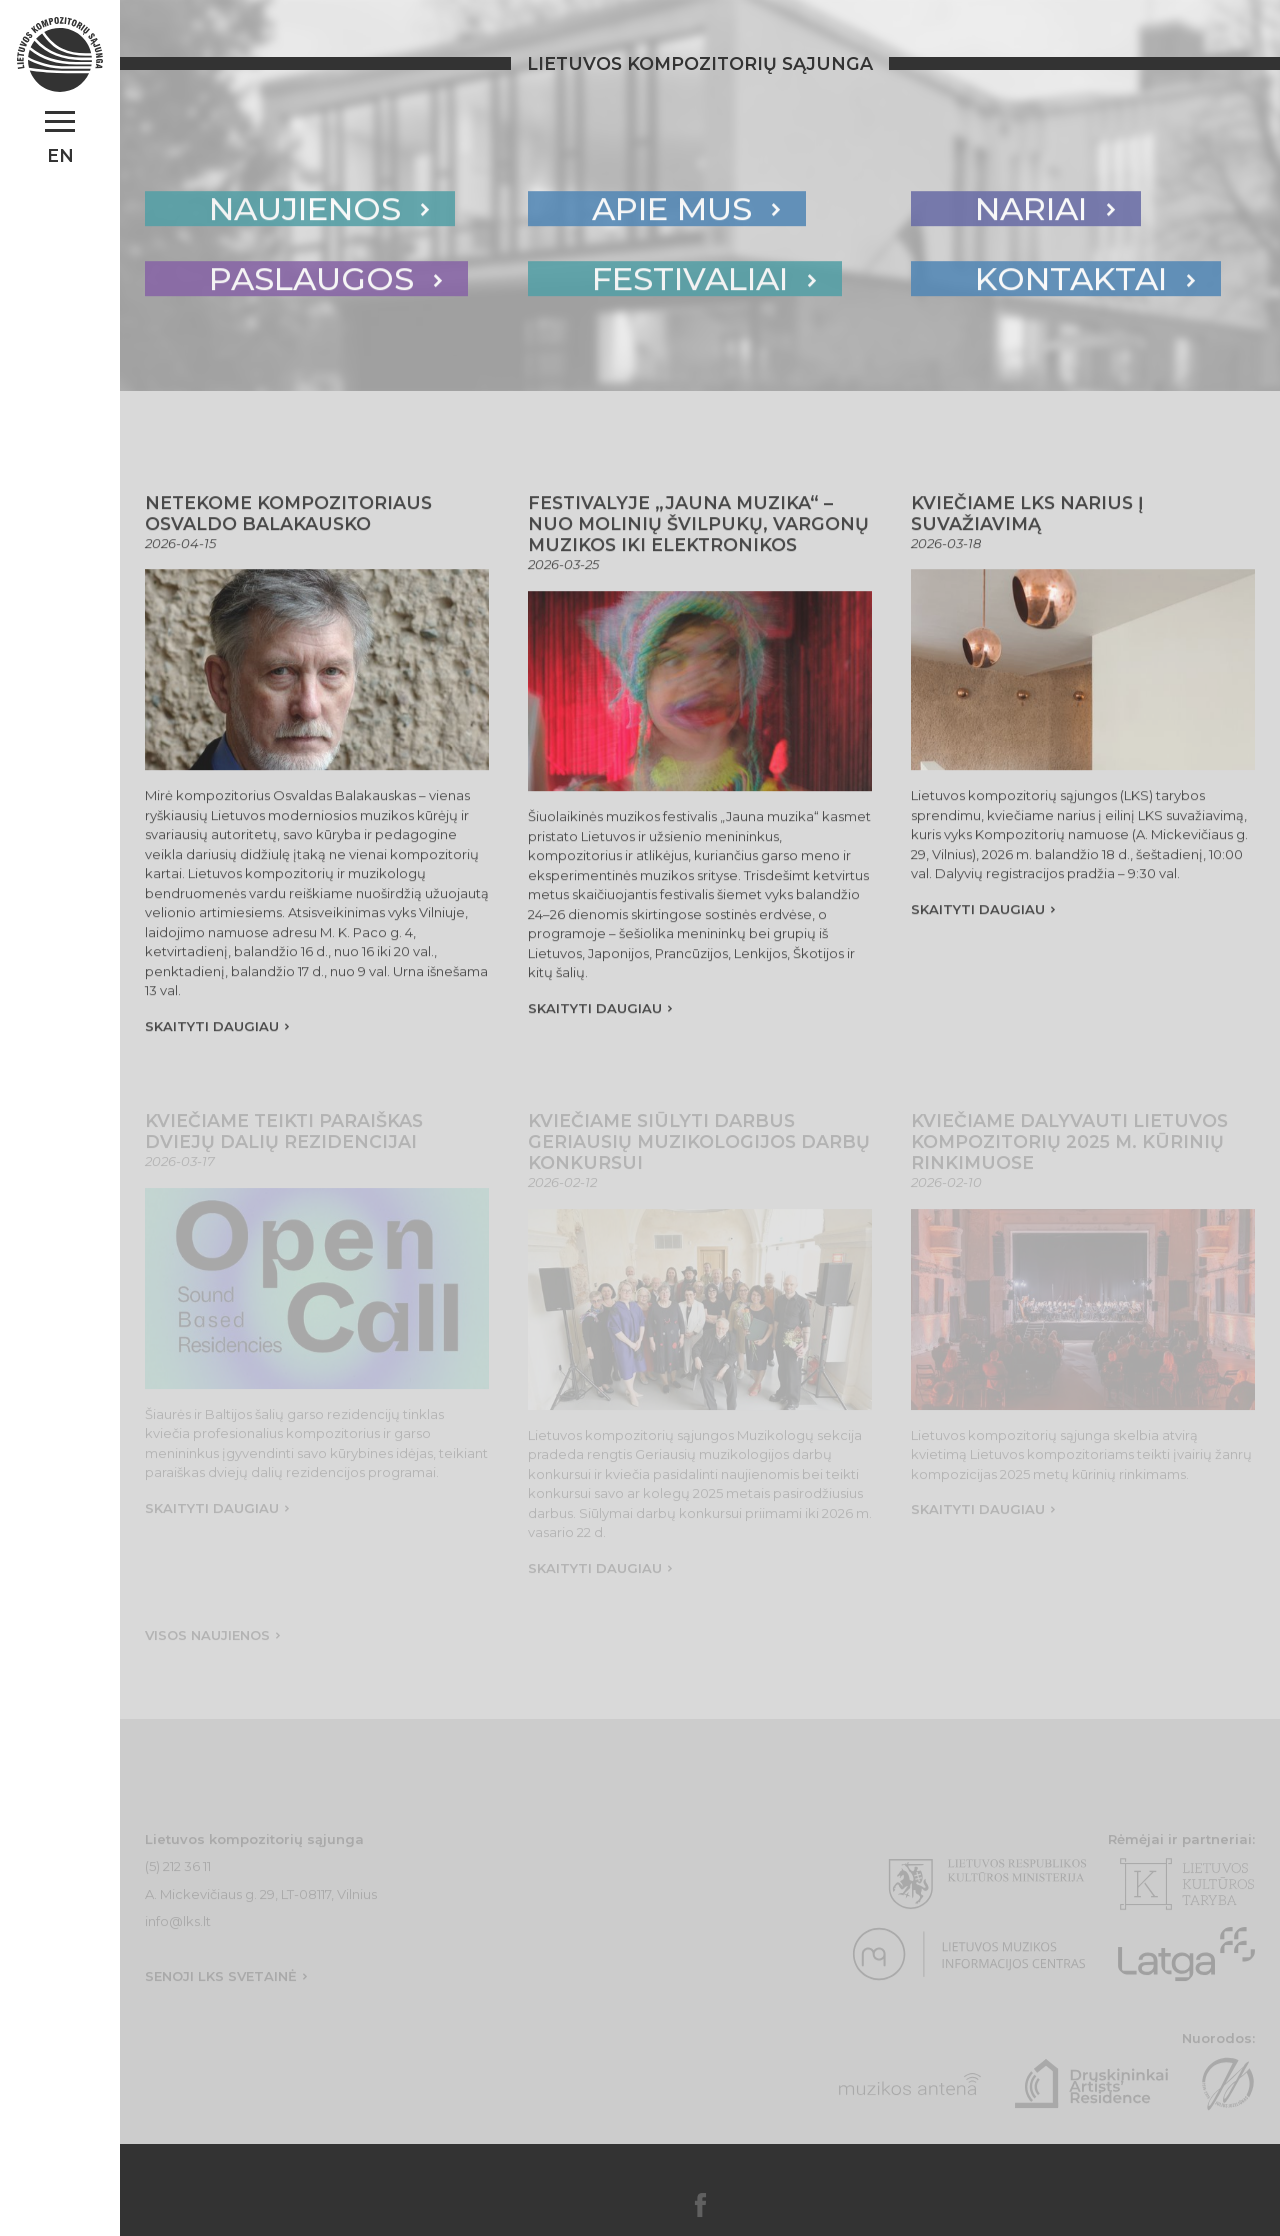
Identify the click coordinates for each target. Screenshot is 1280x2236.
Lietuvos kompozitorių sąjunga (700, 63)
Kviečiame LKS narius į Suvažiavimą (1027, 517)
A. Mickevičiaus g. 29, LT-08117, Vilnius (261, 1901)
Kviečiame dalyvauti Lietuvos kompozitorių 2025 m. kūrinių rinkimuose (1069, 1148)
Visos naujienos (207, 1642)
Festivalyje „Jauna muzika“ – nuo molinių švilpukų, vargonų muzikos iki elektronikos (698, 527)
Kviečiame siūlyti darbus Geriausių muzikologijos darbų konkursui (699, 1148)
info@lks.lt (178, 1928)
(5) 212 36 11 (178, 1873)
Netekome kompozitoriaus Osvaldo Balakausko (288, 517)
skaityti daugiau (212, 1030)
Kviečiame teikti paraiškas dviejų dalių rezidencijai (284, 1138)
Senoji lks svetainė (221, 1983)
